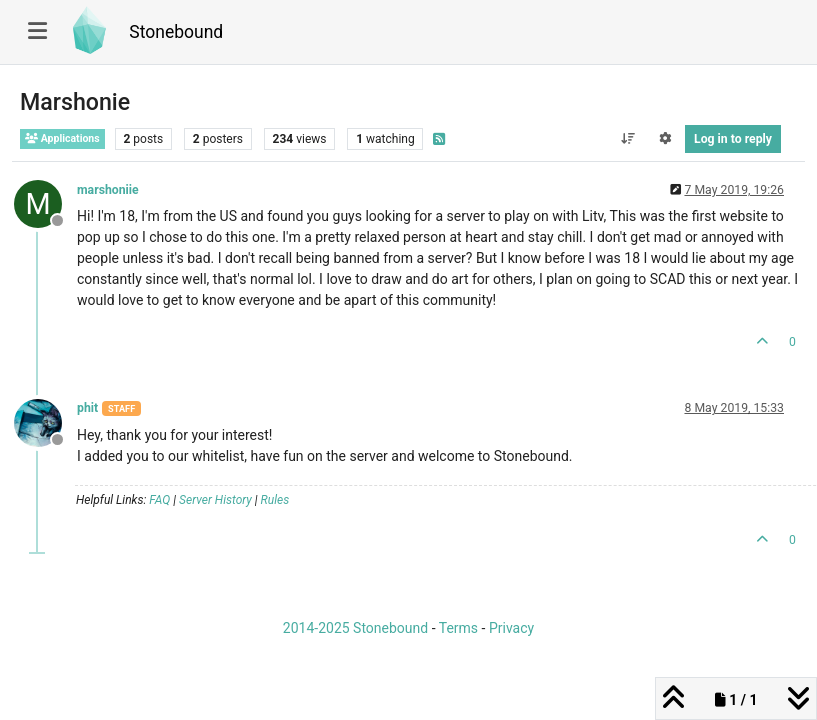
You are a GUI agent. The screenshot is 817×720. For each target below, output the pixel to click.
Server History (215, 500)
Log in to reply (733, 139)
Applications (62, 138)
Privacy (511, 628)
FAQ (159, 500)
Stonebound (176, 32)
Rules (275, 500)
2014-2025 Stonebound (355, 628)
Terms (458, 628)
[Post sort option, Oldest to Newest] (627, 139)
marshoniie (108, 190)
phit (87, 408)
